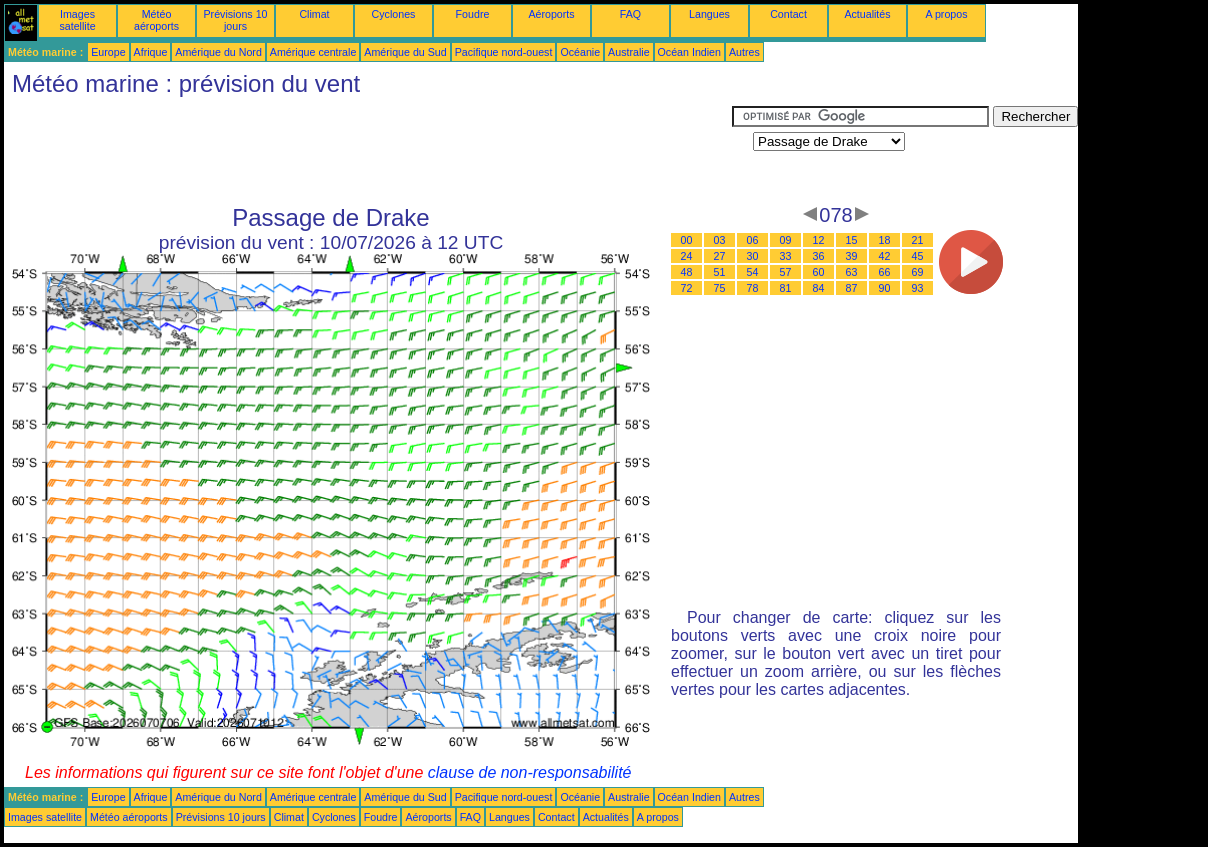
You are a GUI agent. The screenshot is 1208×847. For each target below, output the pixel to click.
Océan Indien (689, 52)
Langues (709, 14)
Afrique (151, 52)
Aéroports (551, 14)
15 (852, 240)
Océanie (580, 52)
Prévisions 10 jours (236, 20)
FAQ (630, 14)
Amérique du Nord (218, 52)
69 (918, 272)
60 (819, 272)
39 (852, 256)
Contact (788, 14)
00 (687, 240)
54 (753, 272)
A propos (946, 14)
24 (687, 256)
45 (918, 256)
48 (687, 272)
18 (885, 240)
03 (720, 240)
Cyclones (394, 14)
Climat (314, 14)
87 (852, 288)
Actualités (867, 14)
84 (819, 288)
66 (885, 272)
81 (786, 288)
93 (918, 288)
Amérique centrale (313, 52)
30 (753, 256)
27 (720, 256)
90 (885, 288)
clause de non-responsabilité (530, 772)
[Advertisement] (368, 151)
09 (786, 240)
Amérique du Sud (405, 52)
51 (720, 272)
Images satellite (77, 20)
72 (687, 288)
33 (786, 256)
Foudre (473, 14)
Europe (108, 52)
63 (852, 272)
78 (753, 288)
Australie (628, 52)
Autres (744, 52)
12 (819, 240)
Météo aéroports (156, 20)
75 (720, 288)
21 (918, 240)
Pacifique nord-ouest (504, 52)
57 (786, 272)
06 (753, 240)
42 (885, 256)
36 (819, 256)
